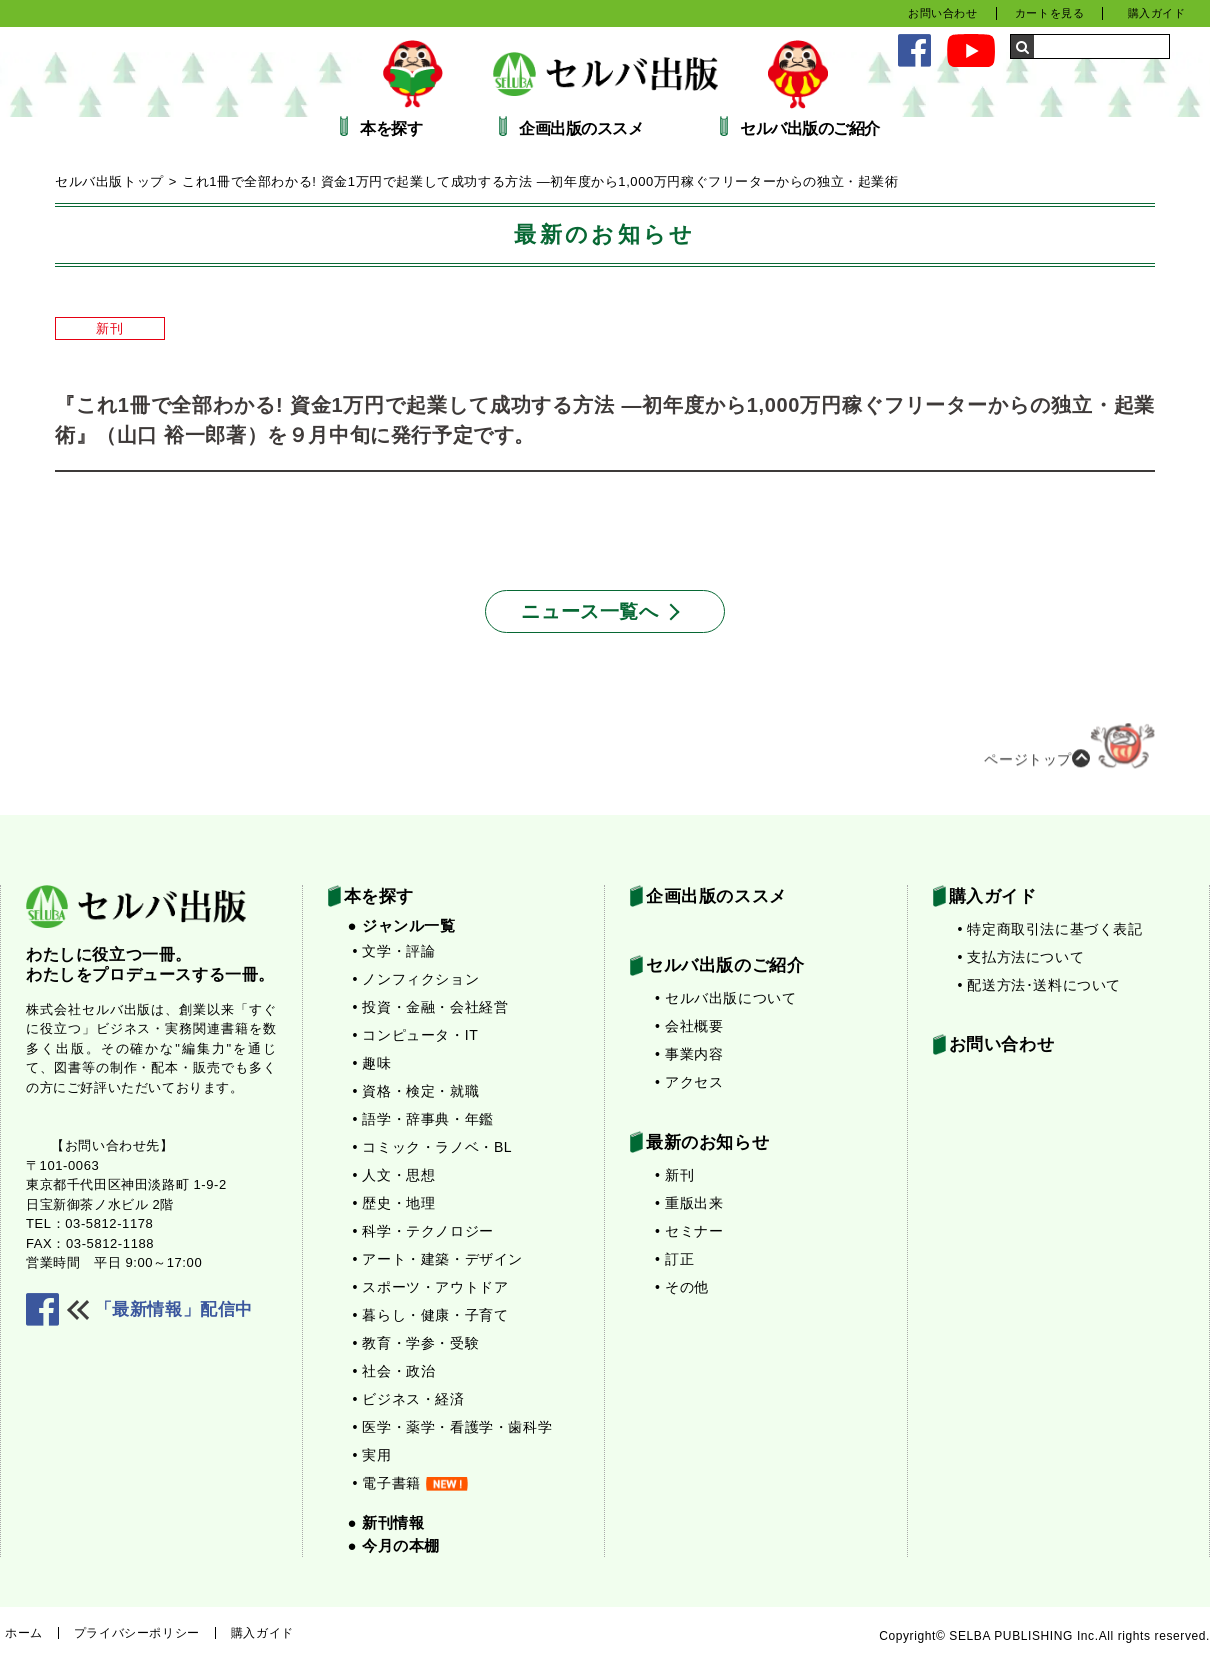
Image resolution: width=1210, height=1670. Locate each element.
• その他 (682, 1287)
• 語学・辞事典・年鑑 (423, 1119)
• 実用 (372, 1455)
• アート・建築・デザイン (438, 1259)
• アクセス (689, 1082)
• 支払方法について (1021, 957)
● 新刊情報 (386, 1522)
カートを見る (1050, 13)
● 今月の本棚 (394, 1545)
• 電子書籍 (410, 1483)
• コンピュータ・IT (416, 1035)
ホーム (24, 1633)
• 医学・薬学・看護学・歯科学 (453, 1427)
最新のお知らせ (707, 1142)
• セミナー (689, 1231)
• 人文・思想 (394, 1175)
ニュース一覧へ (589, 611)
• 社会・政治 (394, 1371)
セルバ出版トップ (109, 181)
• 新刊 (674, 1175)
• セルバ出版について (725, 998)
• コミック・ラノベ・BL (433, 1147)
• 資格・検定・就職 (416, 1091)
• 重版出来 (689, 1203)
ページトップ (1069, 753)
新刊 (109, 328)
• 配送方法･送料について (1040, 985)
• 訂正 (674, 1259)
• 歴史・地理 (394, 1203)
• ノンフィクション (416, 979)
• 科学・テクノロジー (423, 1231)
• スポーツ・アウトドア (431, 1287)
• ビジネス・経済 (409, 1399)
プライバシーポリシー (137, 1633)
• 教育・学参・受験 (416, 1343)
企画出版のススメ (581, 129)
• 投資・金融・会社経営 (431, 1007)
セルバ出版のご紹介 (810, 129)
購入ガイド (1157, 13)
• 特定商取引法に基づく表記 (1050, 929)
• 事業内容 (689, 1054)
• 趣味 (372, 1063)
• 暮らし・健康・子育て (431, 1315)
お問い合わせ (943, 13)
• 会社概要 (689, 1026)
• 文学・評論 (394, 951)
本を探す (391, 129)
